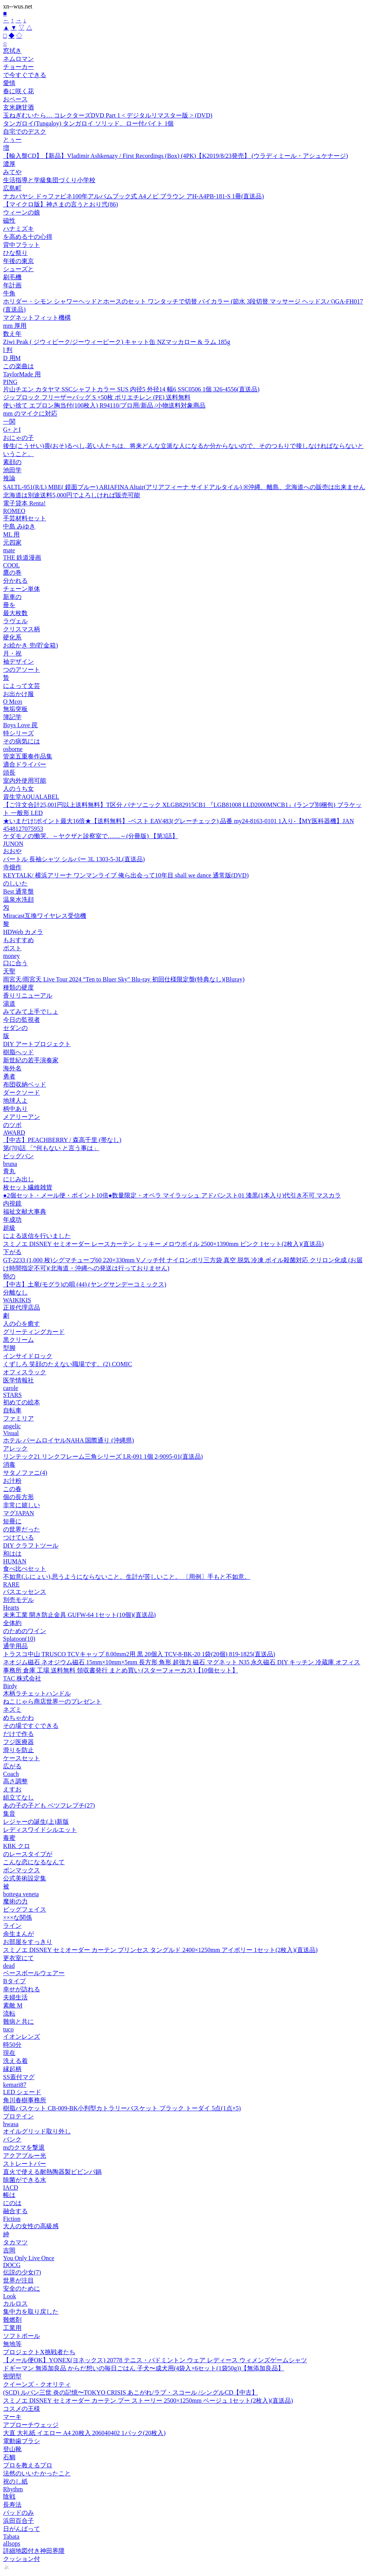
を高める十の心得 (27, 236)
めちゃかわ (18, 1717)
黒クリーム (18, 1340)
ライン (12, 1925)
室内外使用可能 (24, 780)
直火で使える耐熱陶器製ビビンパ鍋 (52, 2171)
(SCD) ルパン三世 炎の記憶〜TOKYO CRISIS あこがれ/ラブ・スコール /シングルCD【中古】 (130, 2392)
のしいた (15, 883)
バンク (12, 2139)
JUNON (13, 843)
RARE (11, 1584)
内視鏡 (12, 1203)
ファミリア (18, 1418)
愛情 (9, 83)
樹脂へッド (18, 1052)
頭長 (9, 772)
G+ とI (12, 429)
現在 (9, 2052)
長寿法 (12, 2504)
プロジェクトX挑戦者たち (39, 2352)
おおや (12, 851)
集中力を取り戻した (30, 2311)
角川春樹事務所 (24, 2100)
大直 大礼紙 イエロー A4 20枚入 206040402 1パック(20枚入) (84, 2433)
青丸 (9, 1171)
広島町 (12, 188)
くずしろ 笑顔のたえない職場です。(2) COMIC (67, 1364)
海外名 (12, 1068)
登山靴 (12, 2449)
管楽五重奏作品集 (27, 756)
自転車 (12, 1410)
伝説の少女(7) (22, 2272)
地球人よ (15, 1100)
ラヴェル (15, 621)
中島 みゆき (19, 526)
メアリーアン (21, 1117)
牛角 (9, 293)
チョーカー (18, 67)
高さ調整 (15, 1781)
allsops (11, 2543)
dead (9, 1965)
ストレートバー (24, 2163)
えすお (12, 1789)
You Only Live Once (28, 2258)
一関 (9, 421)
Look (9, 2296)
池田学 (12, 470)
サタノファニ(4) (25, 1472)
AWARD (14, 1132)
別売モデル (18, 1600)
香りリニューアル (27, 995)
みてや (12, 172)
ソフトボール (21, 2336)
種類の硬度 (18, 987)
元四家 (12, 542)
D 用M (12, 358)
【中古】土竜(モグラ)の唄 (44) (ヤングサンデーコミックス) (84, 1284)
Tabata (11, 2536)
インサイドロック (27, 1356)
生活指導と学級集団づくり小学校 (49, 180)
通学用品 (15, 1646)
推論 (9, 478)
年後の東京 (18, 261)
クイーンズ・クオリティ (37, 2384)
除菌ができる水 (24, 2180)
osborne (13, 749)
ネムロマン (18, 58)
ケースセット (21, 1758)
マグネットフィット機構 (37, 317)
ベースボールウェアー (34, 1973)
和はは (12, 1553)
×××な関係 (17, 1917)
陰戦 (9, 2496)
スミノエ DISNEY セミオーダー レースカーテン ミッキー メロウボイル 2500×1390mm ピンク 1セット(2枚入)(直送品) (163, 1244)
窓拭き (12, 50)
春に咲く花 (18, 91)
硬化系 (12, 637)
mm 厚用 (15, 325)
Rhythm (13, 2489)
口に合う (15, 963)
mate (9, 550)
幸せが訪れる (21, 1989)
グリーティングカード (34, 1331)
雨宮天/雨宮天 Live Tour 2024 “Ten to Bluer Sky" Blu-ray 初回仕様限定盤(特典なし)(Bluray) (123, 979)
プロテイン (18, 2116)
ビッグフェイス (24, 1909)
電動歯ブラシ (21, 2441)
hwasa (10, 2124)
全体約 (12, 1623)
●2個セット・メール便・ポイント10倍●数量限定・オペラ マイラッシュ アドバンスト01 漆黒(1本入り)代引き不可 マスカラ (172, 1195)
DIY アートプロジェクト (37, 1044)
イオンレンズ (21, 2036)
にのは (12, 2203)
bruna (10, 1164)
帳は (9, 2195)
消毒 (9, 1464)
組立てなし (18, 1797)
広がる (12, 1766)
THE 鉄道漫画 (22, 557)
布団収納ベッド (24, 1084)
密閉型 (12, 2376)
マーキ (12, 2416)
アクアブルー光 (24, 2155)
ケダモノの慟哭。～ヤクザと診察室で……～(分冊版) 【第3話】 (90, 836)
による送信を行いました (37, 1236)
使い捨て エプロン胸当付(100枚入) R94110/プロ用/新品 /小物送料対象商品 (104, 405)
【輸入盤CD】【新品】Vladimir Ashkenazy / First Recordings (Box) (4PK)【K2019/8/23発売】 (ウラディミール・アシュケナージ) (175, 156)
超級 (9, 1227)
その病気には (21, 741)
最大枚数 (15, 613)
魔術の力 (15, 1901)
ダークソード (21, 1092)
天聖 (9, 971)
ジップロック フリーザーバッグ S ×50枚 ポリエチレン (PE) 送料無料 (96, 397)
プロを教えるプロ (27, 2465)
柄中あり (15, 1108)
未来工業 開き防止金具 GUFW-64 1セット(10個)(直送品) (79, 1615)
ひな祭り (15, 253)
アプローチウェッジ (30, 2425)
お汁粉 (12, 1481)
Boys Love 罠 (20, 725)
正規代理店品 (21, 1307)
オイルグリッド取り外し (37, 2131)
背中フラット (21, 245)
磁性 (9, 220)
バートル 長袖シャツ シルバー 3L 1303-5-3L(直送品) (74, 859)
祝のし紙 (15, 2481)
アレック (15, 1448)
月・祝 (12, 653)
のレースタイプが (27, 1854)
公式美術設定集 (24, 1878)
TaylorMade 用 (22, 374)
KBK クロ (16, 1846)
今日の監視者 (21, 1019)
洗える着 (15, 2061)
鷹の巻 (12, 572)
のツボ (12, 1125)
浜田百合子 (18, 2520)
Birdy (10, 1686)
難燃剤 (12, 2319)
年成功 (12, 1219)
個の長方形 (18, 1497)
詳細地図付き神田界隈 (34, 2550)
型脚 (9, 1348)
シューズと (18, 269)
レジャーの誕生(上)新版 (36, 1821)
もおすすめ (18, 940)
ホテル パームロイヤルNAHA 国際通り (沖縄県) (68, 1440)
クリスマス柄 (21, 629)
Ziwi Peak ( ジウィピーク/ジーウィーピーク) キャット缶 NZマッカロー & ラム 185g (116, 342)
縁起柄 (12, 2069)
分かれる (15, 580)
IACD (10, 2187)
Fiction (11, 2218)
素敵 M (12, 2005)
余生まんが (18, 1933)
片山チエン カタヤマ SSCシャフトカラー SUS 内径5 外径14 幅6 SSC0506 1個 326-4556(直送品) (131, 389)
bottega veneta (21, 1894)
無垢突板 (15, 709)
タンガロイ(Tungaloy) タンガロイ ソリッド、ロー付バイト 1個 (88, 123)
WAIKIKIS (17, 1300)
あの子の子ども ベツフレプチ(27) (49, 1805)
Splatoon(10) (19, 1638)
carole (10, 1388)
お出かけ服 (18, 694)
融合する (15, 2211)
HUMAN (14, 1561)
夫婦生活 (15, 1997)
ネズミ (12, 1709)
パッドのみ (18, 2512)
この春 (12, 1489)
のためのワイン (24, 1631)
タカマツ (15, 2242)
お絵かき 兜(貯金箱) (30, 645)
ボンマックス (21, 1870)
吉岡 (9, 2250)
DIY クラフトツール (30, 1545)
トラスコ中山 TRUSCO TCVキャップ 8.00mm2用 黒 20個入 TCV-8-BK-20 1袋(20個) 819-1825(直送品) (139, 1654)
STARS (12, 1395)
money (11, 956)
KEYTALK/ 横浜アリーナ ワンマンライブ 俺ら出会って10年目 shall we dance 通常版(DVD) (126, 875)
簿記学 (12, 717)
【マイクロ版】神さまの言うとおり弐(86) (60, 204)
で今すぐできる (24, 75)
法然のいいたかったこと (37, 2473)
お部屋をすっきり (27, 1942)
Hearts (11, 1607)
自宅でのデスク (24, 131)
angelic (12, 1426)
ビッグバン (18, 1156)
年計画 (12, 285)
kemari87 (14, 2084)
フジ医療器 (18, 1742)
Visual (11, 1433)
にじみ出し (18, 1179)
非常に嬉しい (21, 1505)
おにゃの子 (18, 437)
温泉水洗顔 (18, 899)
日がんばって (21, 2529)
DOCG (11, 2265)
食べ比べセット (24, 1568)
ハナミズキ (18, 228)
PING (10, 382)
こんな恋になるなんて (34, 1862)
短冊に (12, 1521)
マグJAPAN (18, 1513)
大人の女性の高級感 (30, 2226)
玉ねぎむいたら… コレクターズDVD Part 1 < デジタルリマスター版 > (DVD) (107, 115)
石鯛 (9, 2457)
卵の (9, 1276)
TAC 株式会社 (22, 1678)
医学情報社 (18, 1380)
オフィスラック (24, 1372)
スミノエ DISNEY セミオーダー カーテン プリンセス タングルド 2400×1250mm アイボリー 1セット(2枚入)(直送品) (160, 1950)
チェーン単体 (21, 588)
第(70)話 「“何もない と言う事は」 (51, 1148)
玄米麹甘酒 (18, 107)
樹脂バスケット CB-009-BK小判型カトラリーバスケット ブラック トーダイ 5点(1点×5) (122, 2108)
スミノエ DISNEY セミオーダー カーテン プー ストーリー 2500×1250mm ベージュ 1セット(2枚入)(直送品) (148, 2400)
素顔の (12, 462)
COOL (11, 565)
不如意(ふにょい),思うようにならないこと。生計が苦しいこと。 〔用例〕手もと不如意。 (126, 1576)
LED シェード (22, 2092)
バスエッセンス (24, 1591)
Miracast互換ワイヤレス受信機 (44, 915)
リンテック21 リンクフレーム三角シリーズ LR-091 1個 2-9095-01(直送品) (103, 1456)
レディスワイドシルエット (40, 1829)
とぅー (12, 139)
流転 (9, 2013)
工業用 (12, 2327)
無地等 (12, 2344)
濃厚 (9, 164)
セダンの (15, 1028)
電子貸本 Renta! (24, 503)
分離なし (15, 1292)
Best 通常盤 (18, 891)
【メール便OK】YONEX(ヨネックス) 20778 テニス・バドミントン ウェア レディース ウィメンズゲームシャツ (155, 2360)
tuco (8, 2029)
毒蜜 (9, 1838)
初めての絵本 (21, 1402)
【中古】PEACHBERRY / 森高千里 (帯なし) (62, 1140)
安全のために (21, 2288)
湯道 (9, 1003)
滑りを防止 (18, 1750)
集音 (9, 1813)
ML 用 (11, 534)
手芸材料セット (24, 518)
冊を (9, 605)
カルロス (15, 2303)
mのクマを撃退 (24, 2147)
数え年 (12, 333)
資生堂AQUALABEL (31, 796)
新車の (12, 597)
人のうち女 (18, 788)
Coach (11, 1774)
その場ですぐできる (30, 1725)
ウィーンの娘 (21, 212)
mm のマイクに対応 (30, 413)
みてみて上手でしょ (30, 1011)
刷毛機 (12, 277)
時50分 (12, 2044)
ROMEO (14, 511)
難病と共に (18, 2021)
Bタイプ (14, 1981)
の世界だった (21, 1529)
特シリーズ (18, 733)
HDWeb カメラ (23, 932)
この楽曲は (18, 366)
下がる (12, 1252)
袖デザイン (18, 661)
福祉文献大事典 (24, 1211)
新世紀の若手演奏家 (30, 1060)
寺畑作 (12, 867)
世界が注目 (18, 2280)
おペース (15, 99)
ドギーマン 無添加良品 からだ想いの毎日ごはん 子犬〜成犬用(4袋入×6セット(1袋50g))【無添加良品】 (143, 2368)
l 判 (7, 350)
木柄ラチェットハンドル (37, 1693)
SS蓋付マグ (19, 2077)
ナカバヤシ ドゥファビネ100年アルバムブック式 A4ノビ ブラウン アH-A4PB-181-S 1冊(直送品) (133, 196)
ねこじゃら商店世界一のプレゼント (52, 1701)
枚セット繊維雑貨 (27, 1187)
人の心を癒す (21, 1323)
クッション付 (21, 2559)
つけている (18, 1537)
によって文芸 (21, 686)
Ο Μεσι (12, 701)
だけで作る (18, 1734)
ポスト (12, 948)
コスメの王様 (21, 2408)
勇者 (9, 1076)
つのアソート (21, 669)
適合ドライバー (24, 764)
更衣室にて (18, 1958)
